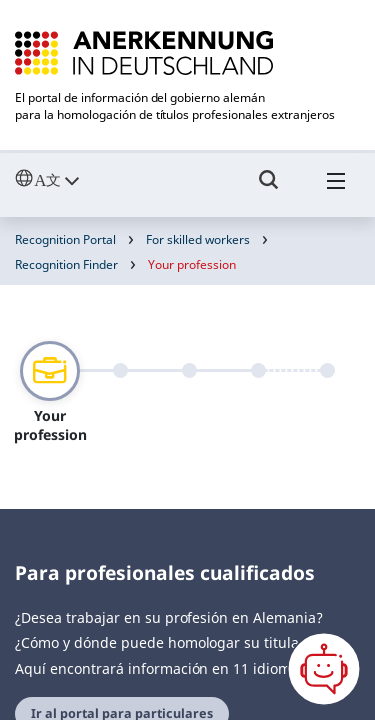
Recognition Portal (65, 239)
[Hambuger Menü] (336, 189)
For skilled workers (198, 239)
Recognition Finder (66, 264)
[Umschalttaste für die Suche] (269, 189)
